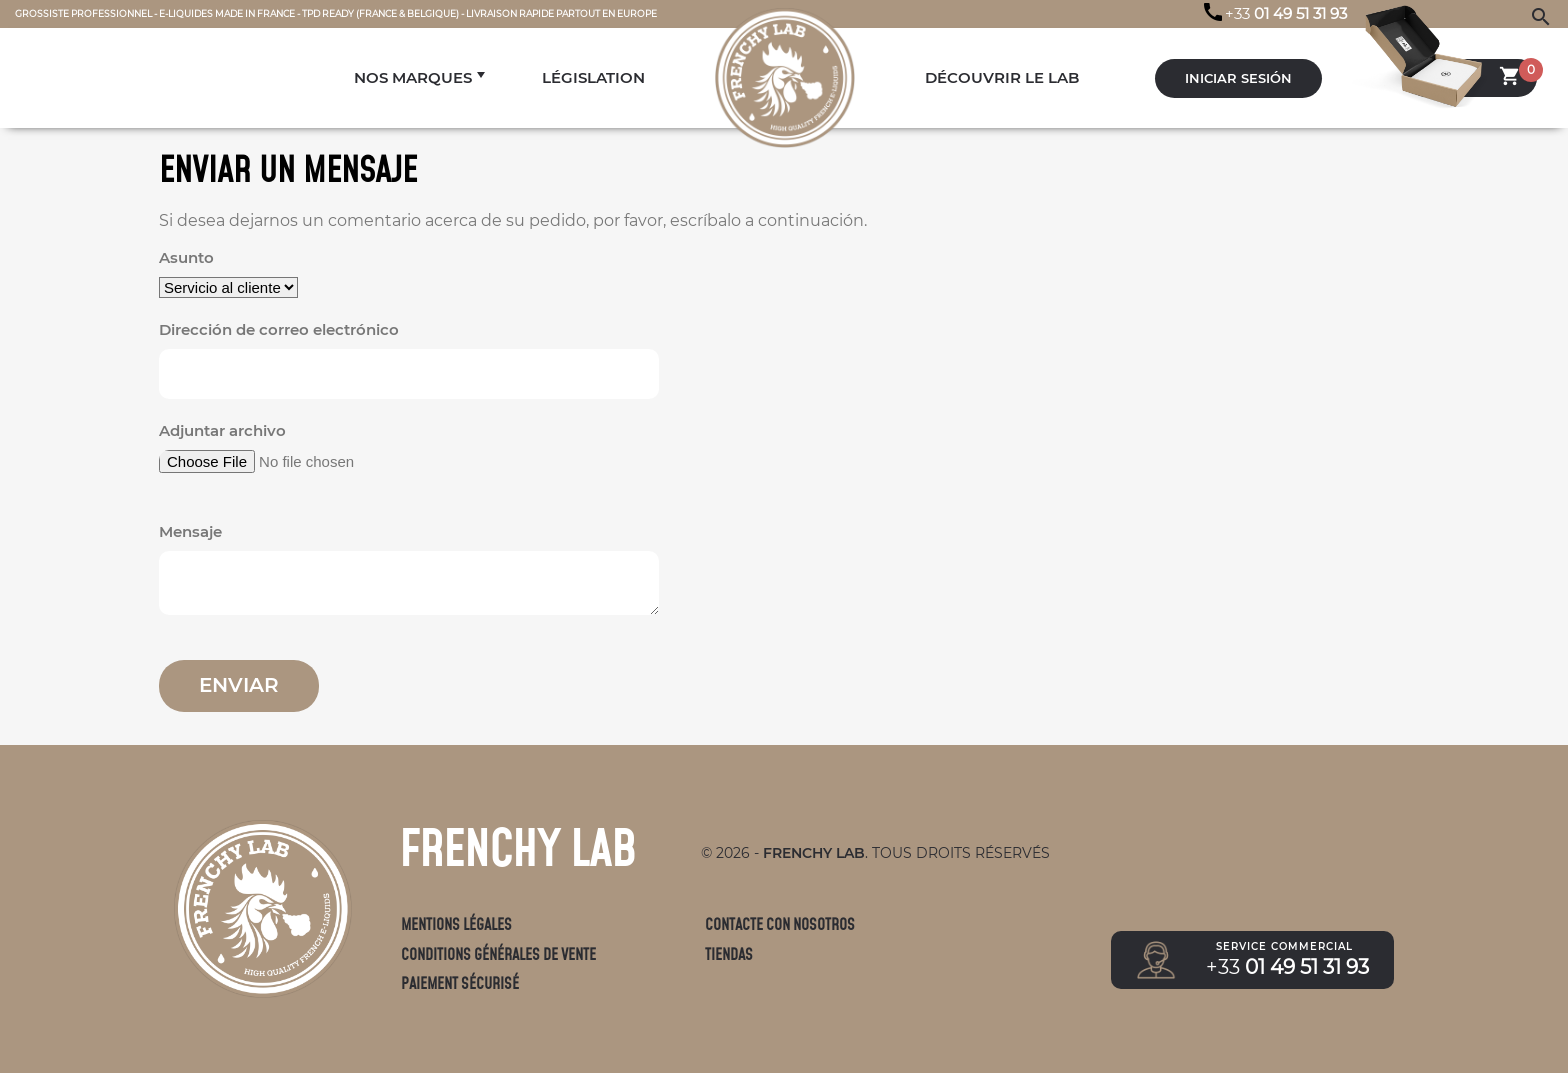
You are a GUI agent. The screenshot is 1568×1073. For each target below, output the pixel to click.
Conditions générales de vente (498, 954)
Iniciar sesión (1238, 78)
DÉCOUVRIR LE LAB (1002, 78)
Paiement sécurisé (460, 983)
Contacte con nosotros (780, 924)
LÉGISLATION (593, 78)
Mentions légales (456, 924)
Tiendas (729, 954)
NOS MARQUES (413, 78)
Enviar (239, 685)
